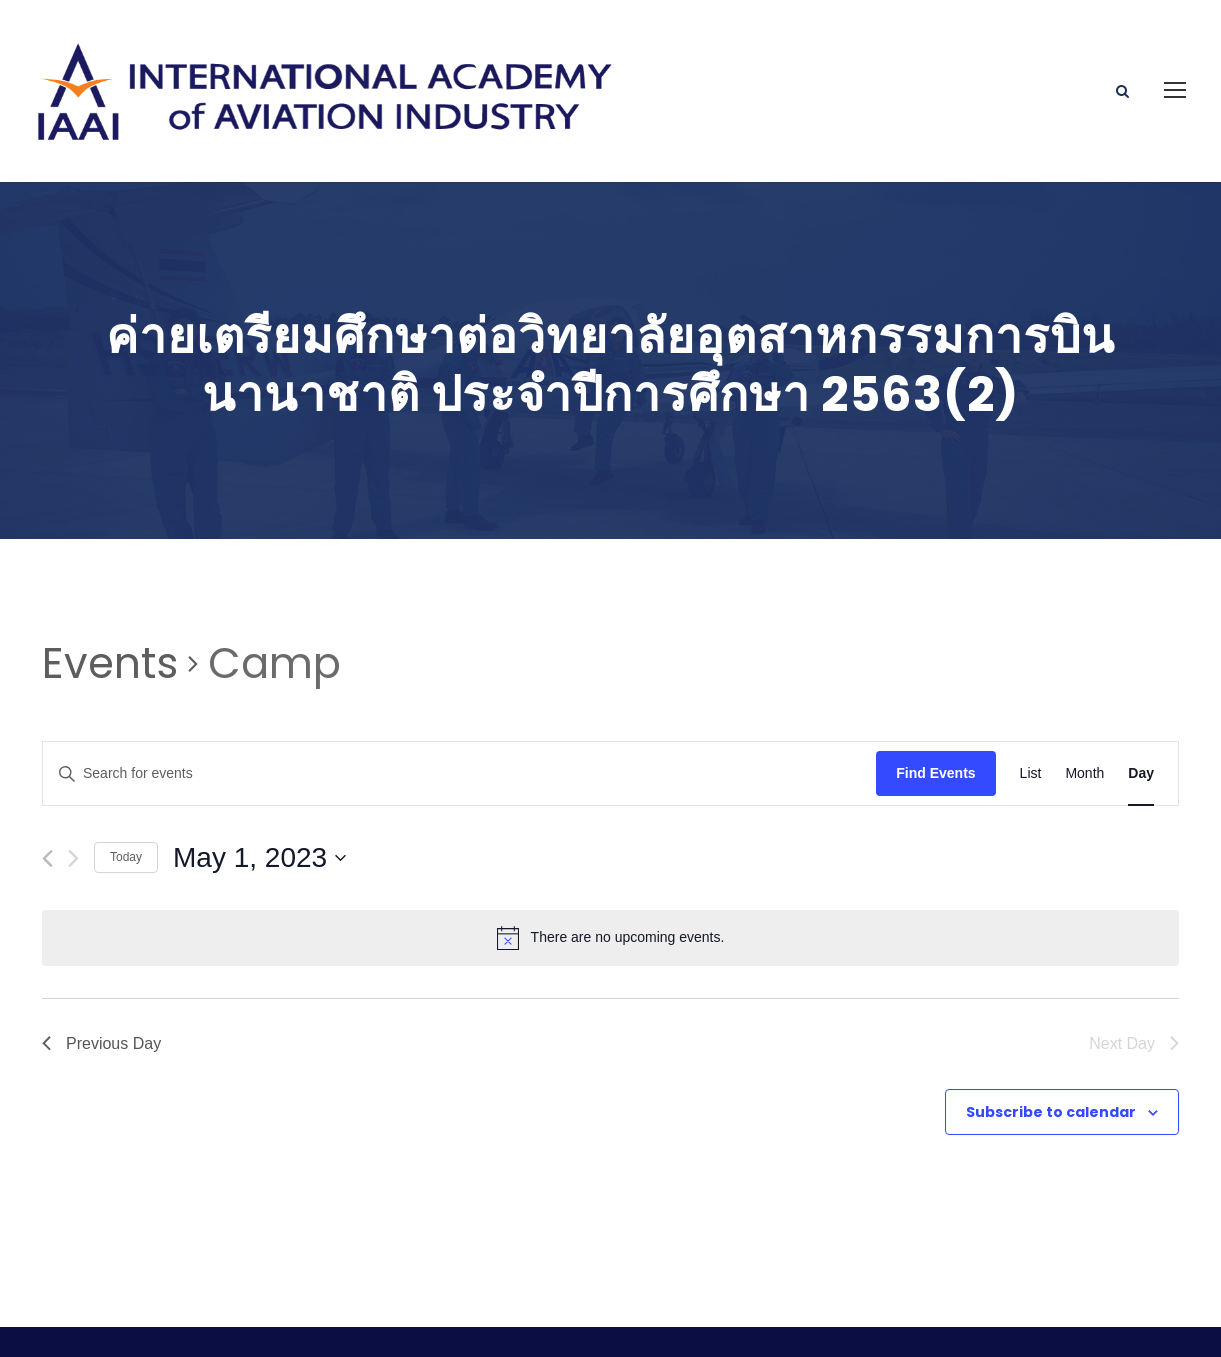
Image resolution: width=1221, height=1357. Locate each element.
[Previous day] (47, 790)
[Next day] (73, 790)
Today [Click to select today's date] (126, 789)
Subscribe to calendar (1051, 1043)
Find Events (935, 705)
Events (110, 596)
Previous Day (101, 974)
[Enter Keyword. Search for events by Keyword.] (459, 705)
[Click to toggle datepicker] (259, 790)
